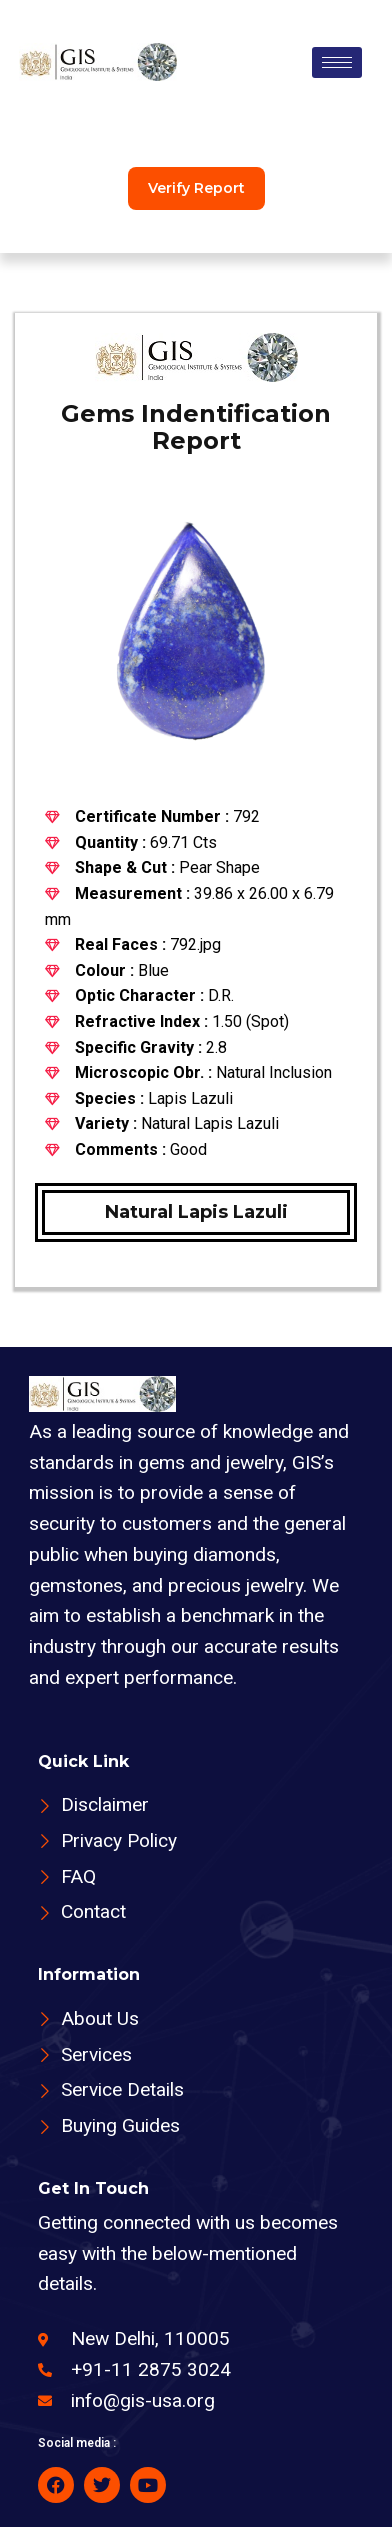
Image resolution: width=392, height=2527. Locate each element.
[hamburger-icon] (337, 62)
